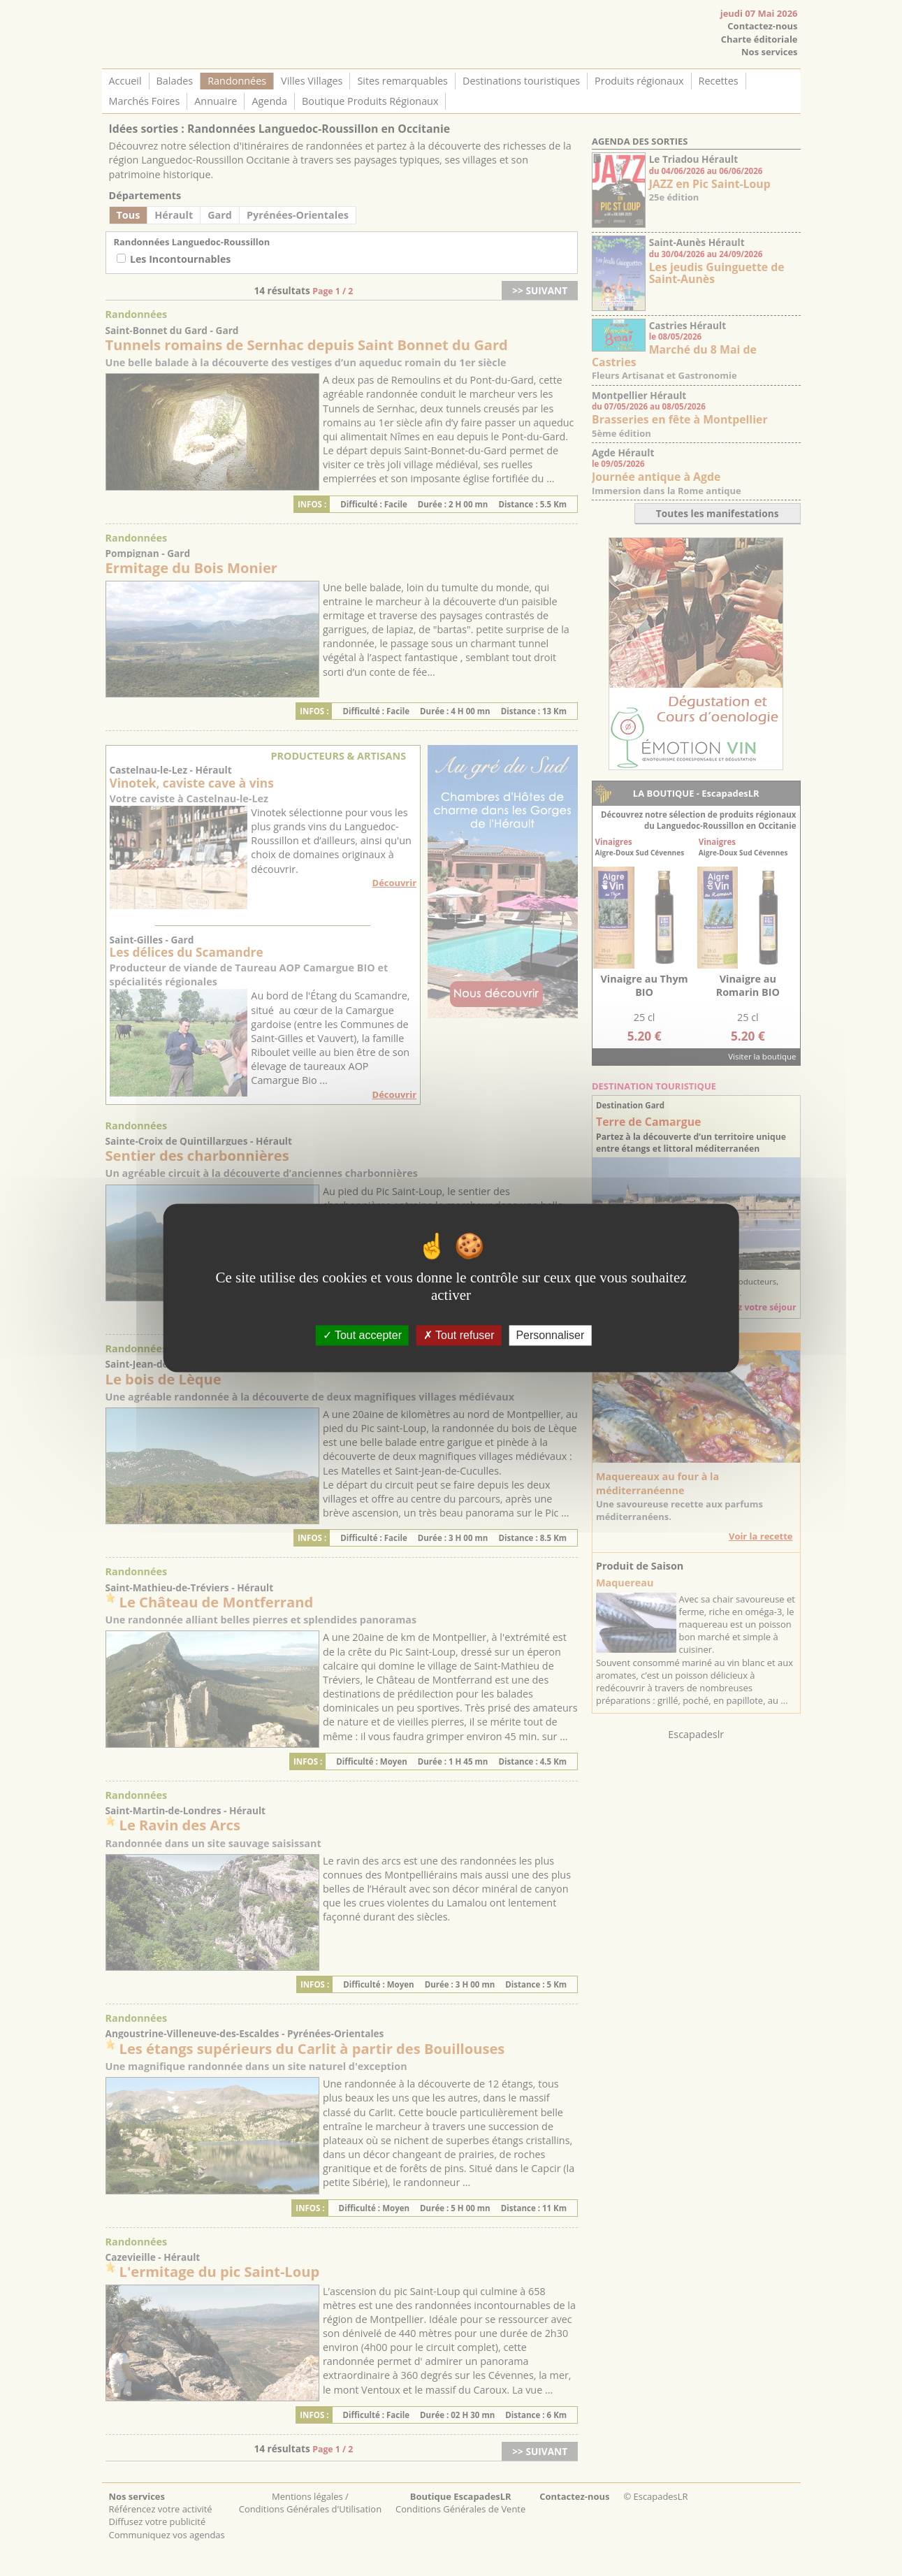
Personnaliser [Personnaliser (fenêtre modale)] (550, 1335)
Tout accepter (362, 1335)
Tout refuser (459, 1335)
